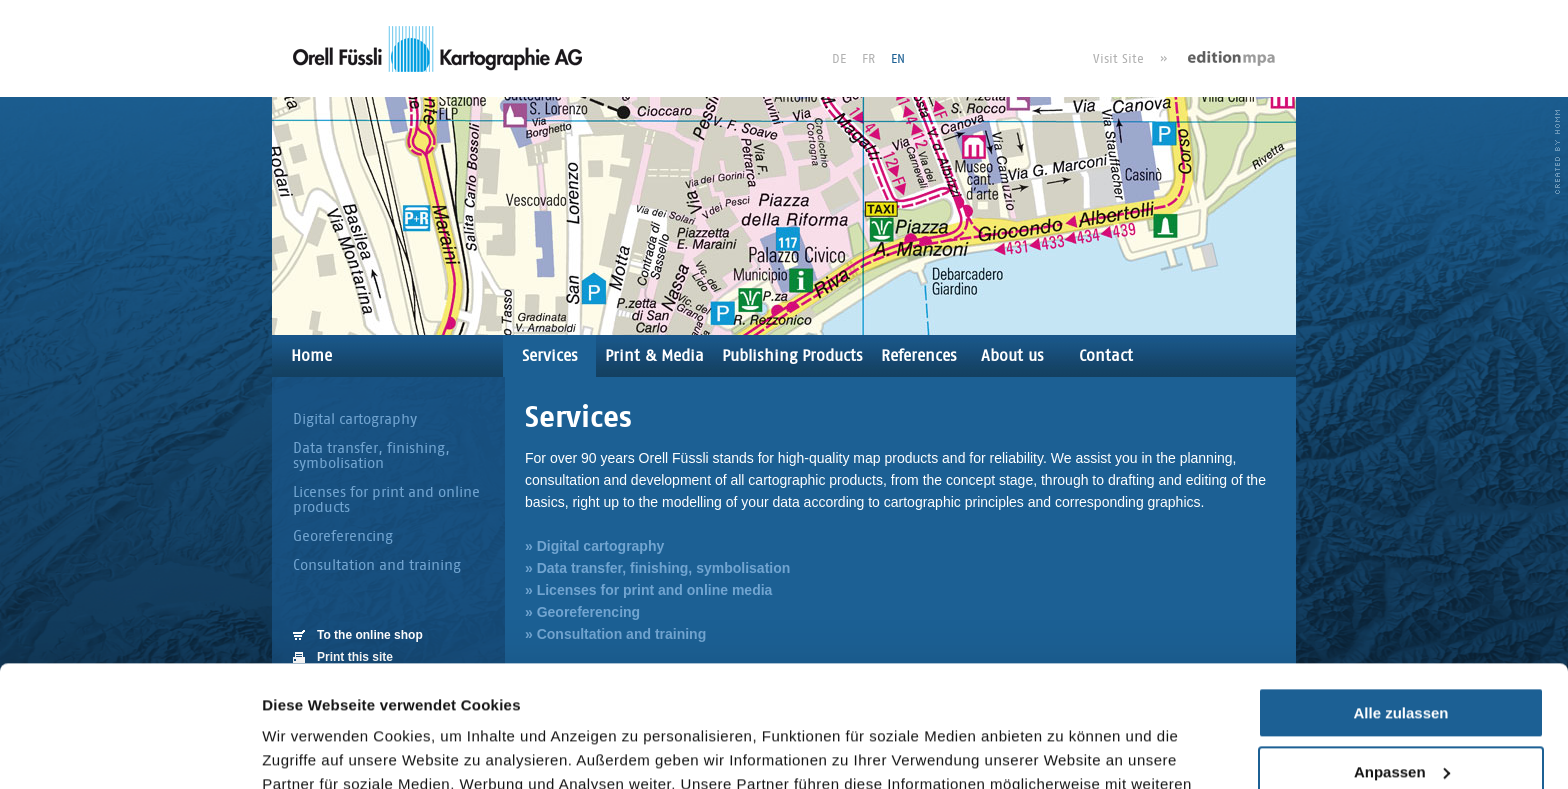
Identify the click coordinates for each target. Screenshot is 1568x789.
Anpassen (1402, 657)
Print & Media (654, 355)
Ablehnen (1401, 716)
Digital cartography (355, 418)
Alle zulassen (1400, 599)
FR (868, 58)
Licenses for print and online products (386, 499)
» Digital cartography (594, 546)
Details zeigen (312, 749)
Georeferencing (343, 535)
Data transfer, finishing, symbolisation (371, 455)
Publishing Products (792, 355)
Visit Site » (1130, 58)
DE (839, 58)
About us (1012, 355)
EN (898, 58)
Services (550, 355)
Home (311, 355)
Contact (1106, 355)
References (919, 355)
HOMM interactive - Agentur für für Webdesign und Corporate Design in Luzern (1558, 152)
